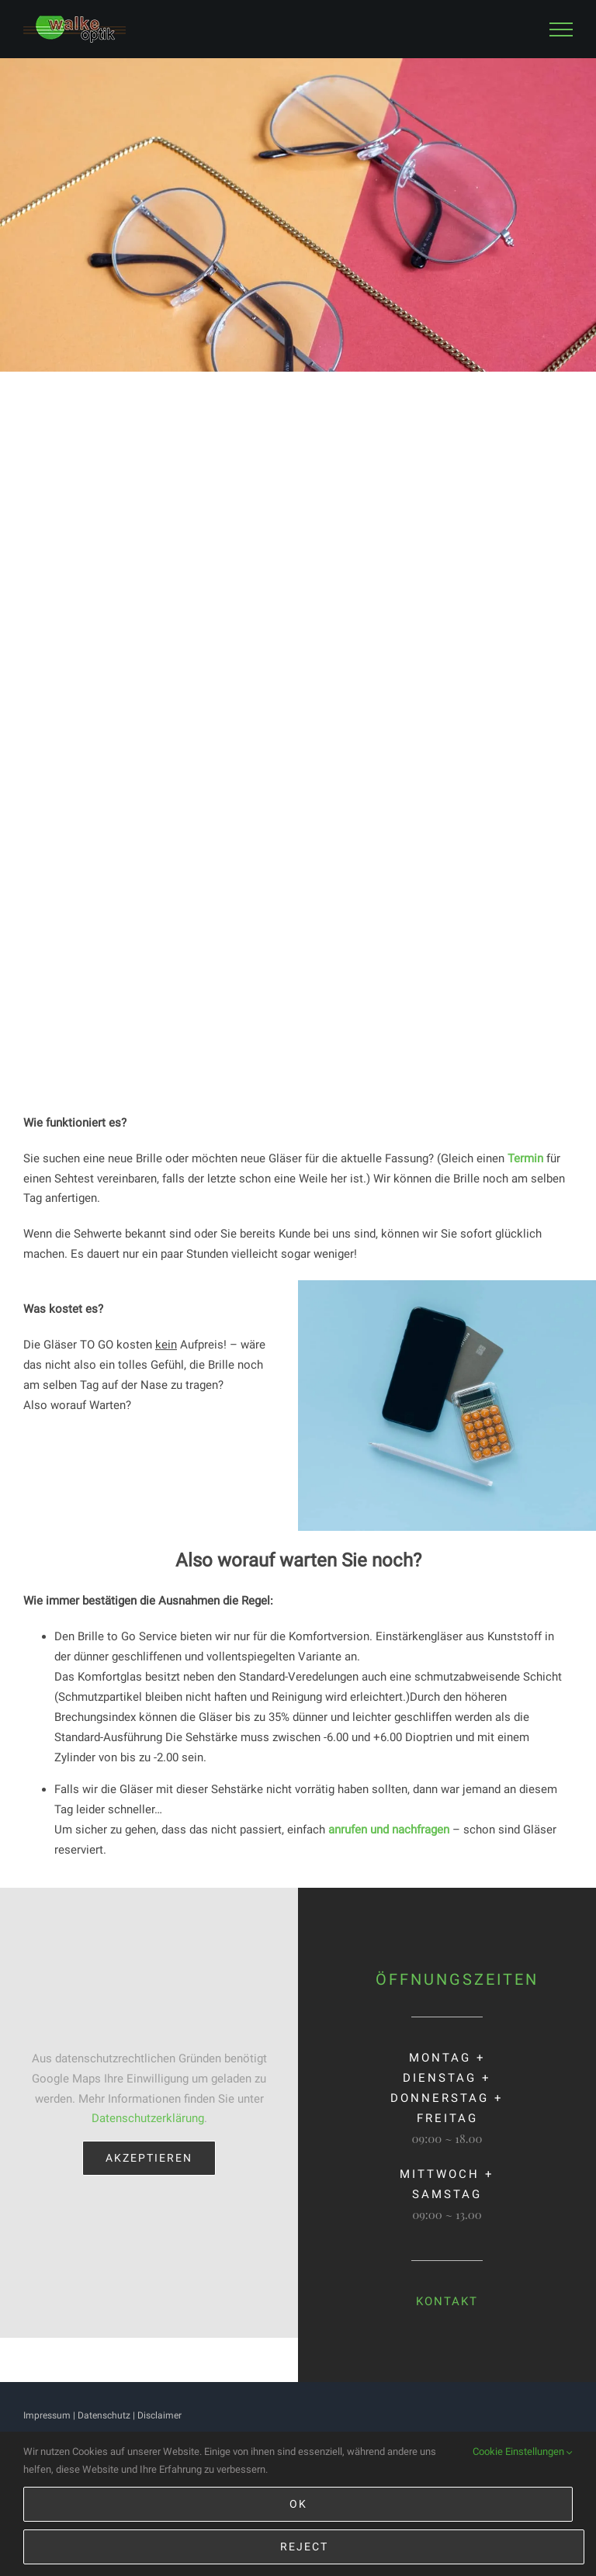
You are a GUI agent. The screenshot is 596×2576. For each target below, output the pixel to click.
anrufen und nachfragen (388, 1830)
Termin (525, 1158)
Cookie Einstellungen (523, 2452)
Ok (298, 2504)
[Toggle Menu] (561, 29)
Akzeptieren (149, 2158)
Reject (304, 2546)
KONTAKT (447, 2301)
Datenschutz (104, 2415)
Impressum (47, 2415)
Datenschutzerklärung (148, 2118)
